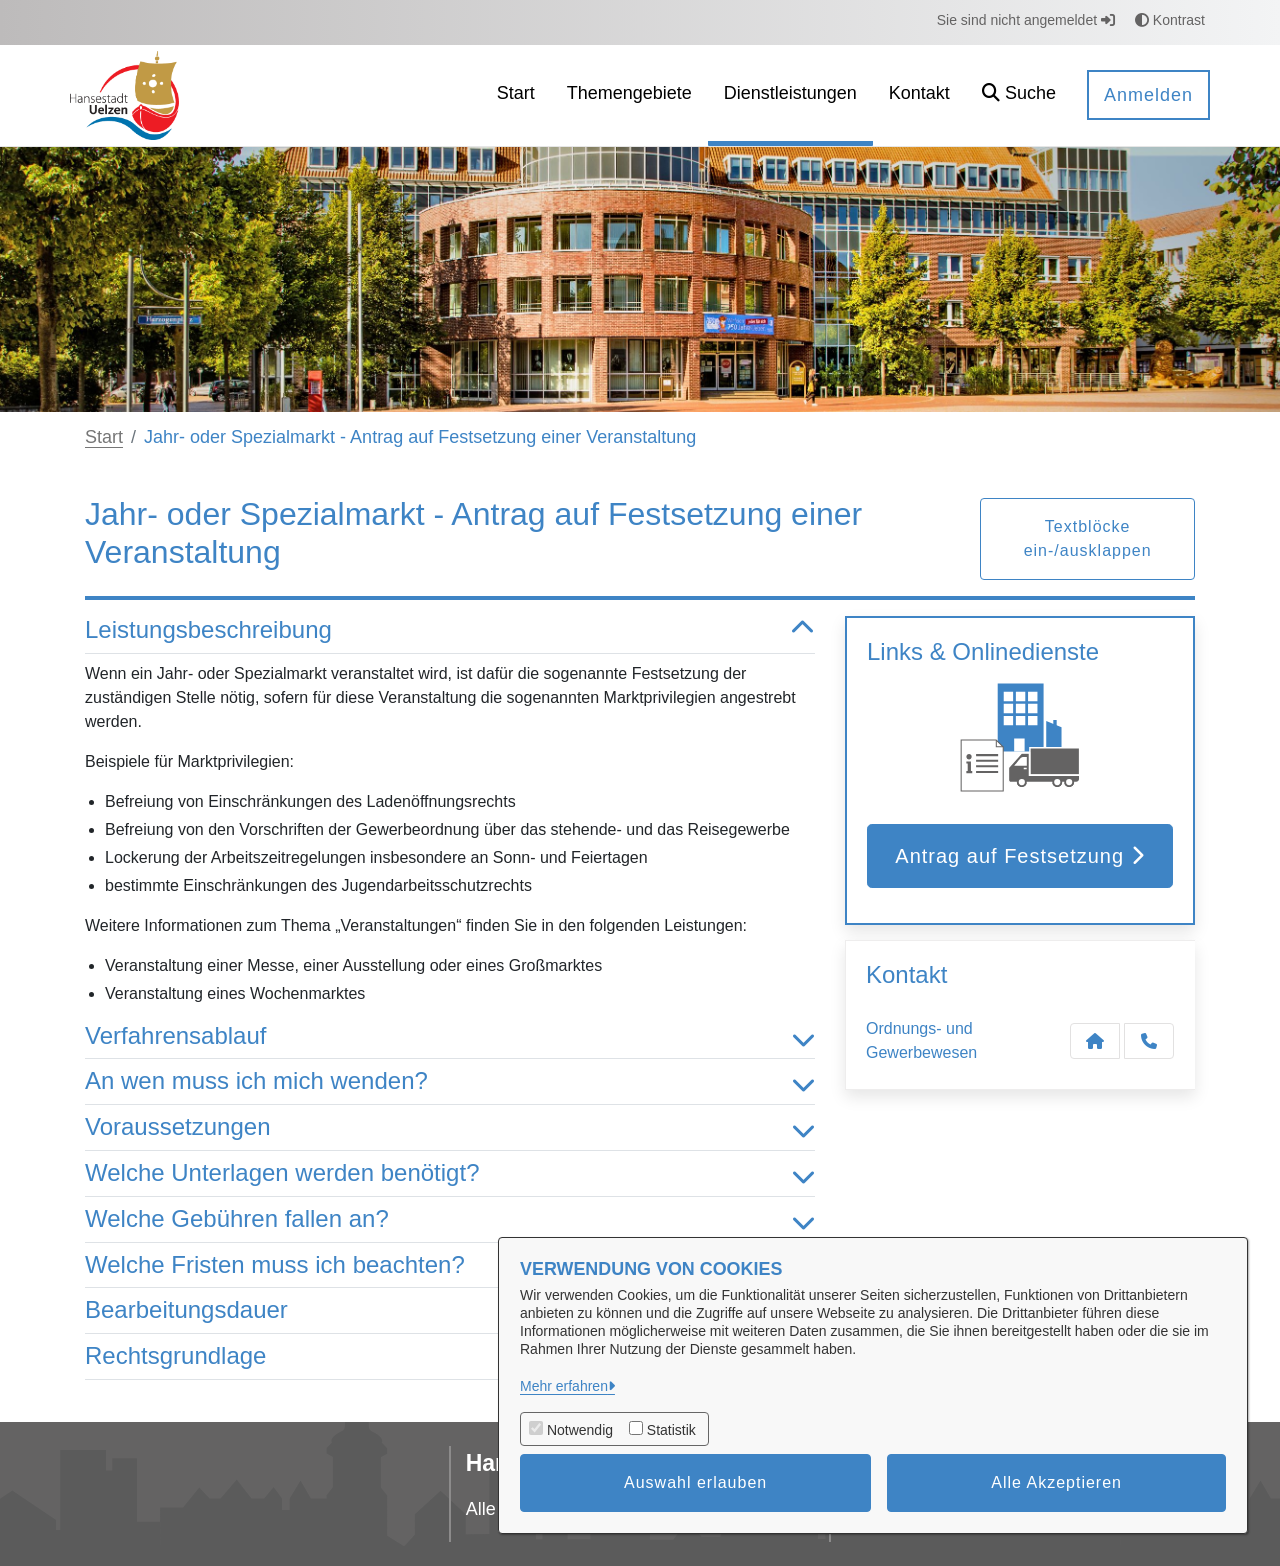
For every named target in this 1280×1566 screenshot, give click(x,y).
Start (104, 437)
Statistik (671, 1430)
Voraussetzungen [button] (450, 1127)
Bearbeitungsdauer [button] (450, 1310)
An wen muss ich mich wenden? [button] (450, 1081)
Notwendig (580, 1430)
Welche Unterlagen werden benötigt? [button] (450, 1173)
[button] (1019, 95)
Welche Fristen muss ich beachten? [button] (450, 1265)
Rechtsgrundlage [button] (450, 1356)
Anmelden (1148, 95)
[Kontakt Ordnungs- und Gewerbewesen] (1095, 1041)
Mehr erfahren (564, 1386)
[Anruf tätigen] (1149, 1041)
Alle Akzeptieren (1056, 1482)
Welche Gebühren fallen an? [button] (450, 1219)
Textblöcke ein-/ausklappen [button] (1088, 538)
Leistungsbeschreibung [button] (450, 630)
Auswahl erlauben (695, 1482)
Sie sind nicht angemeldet (1026, 20)
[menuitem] (516, 95)
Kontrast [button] (1170, 20)
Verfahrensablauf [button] (450, 1036)
